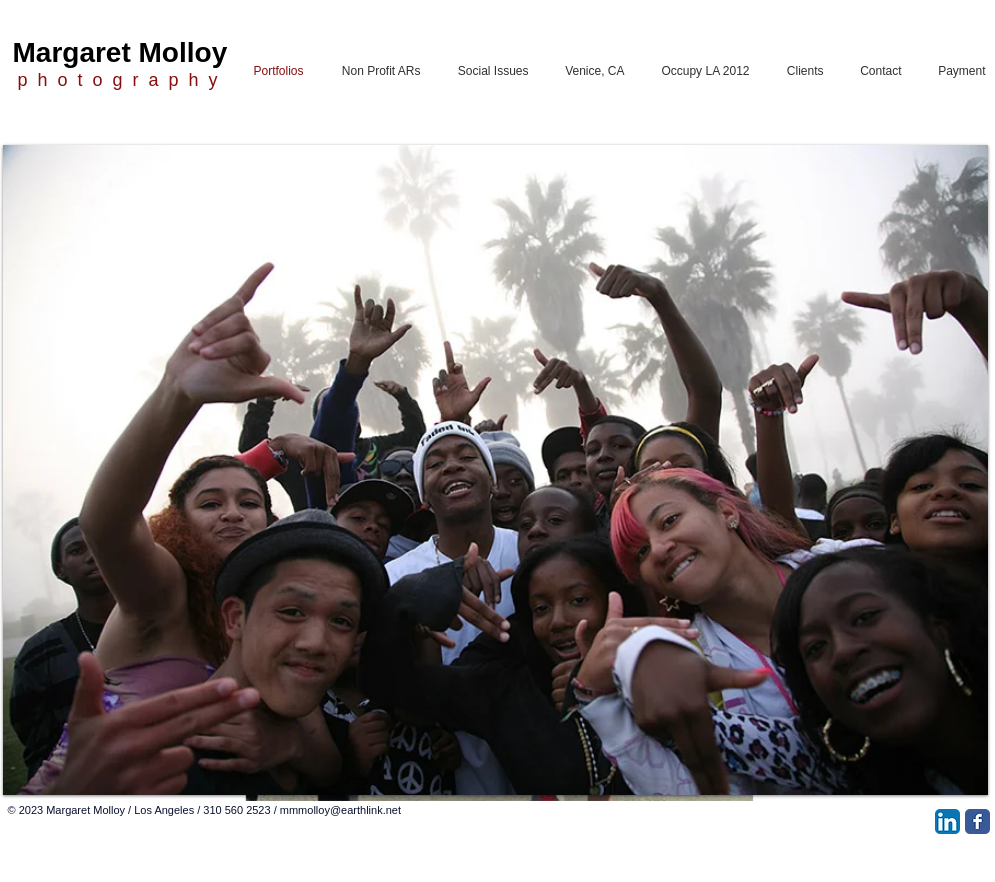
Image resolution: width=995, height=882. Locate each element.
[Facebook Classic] (977, 821)
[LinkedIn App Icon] (947, 821)
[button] (495, 470)
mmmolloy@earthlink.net (340, 810)
